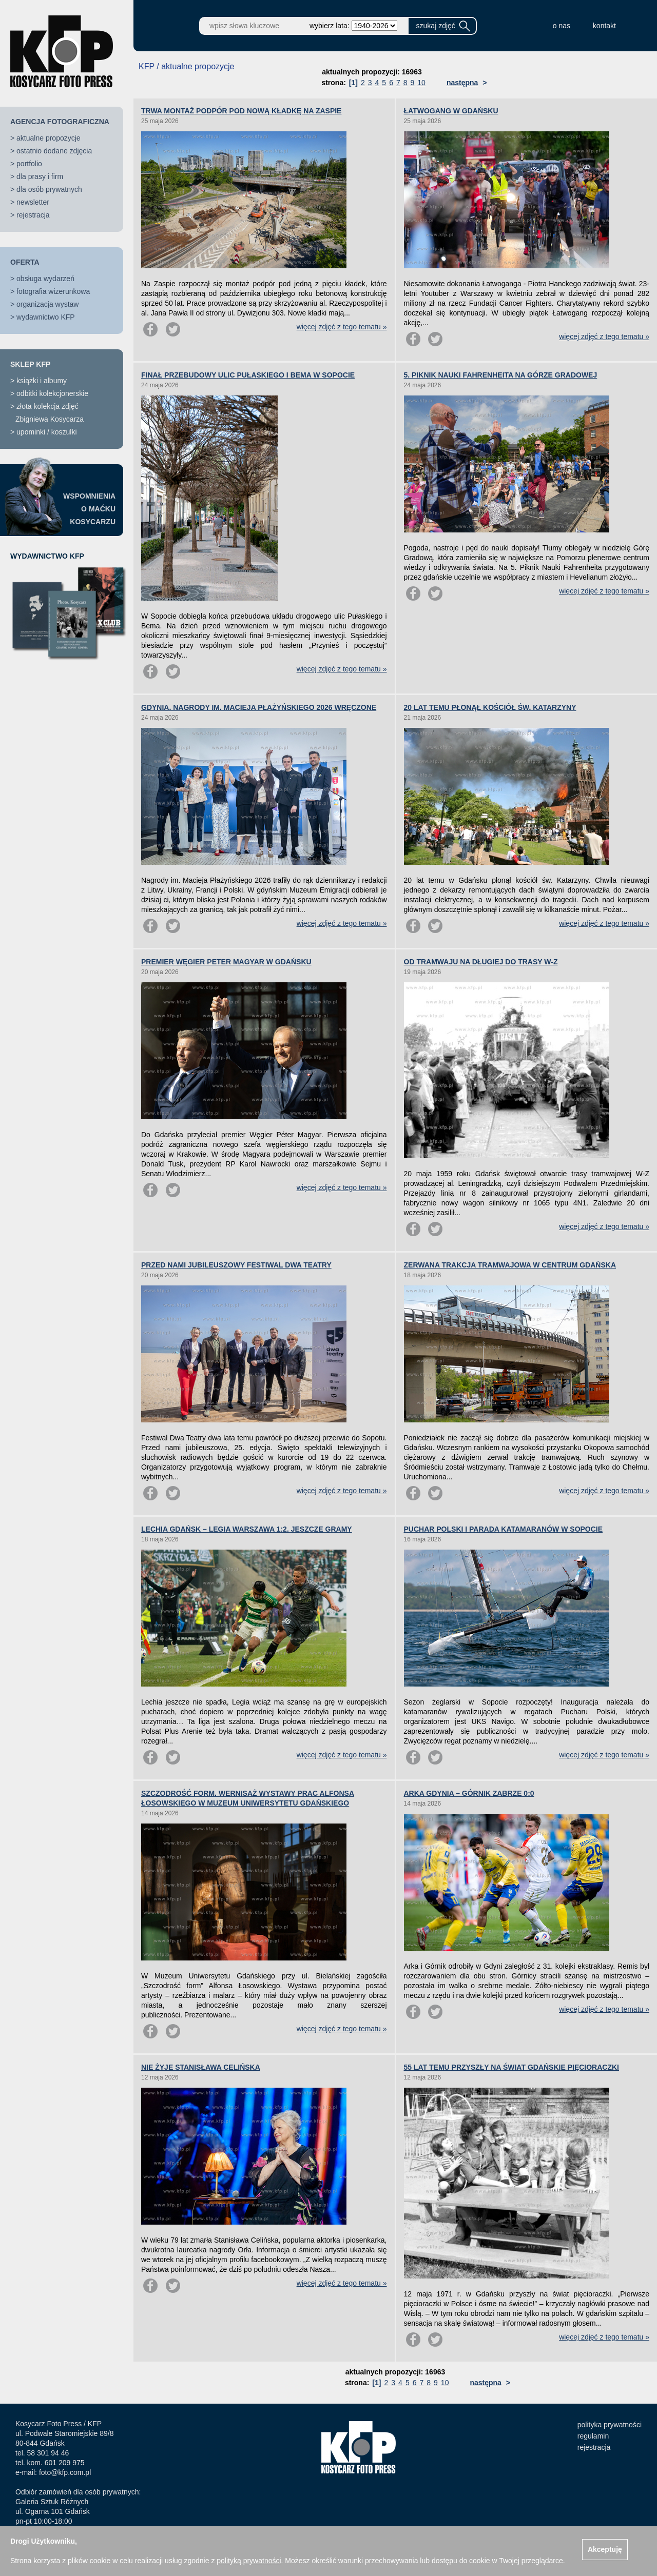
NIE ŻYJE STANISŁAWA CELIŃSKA (200, 2067)
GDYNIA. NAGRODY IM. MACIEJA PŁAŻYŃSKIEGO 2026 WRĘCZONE (258, 707)
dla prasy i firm (39, 176)
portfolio (29, 164)
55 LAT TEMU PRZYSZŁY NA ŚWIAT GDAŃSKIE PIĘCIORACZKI (512, 2067)
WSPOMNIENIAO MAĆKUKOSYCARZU (89, 509)
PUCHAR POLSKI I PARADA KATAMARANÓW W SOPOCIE (503, 1529)
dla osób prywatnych (49, 189)
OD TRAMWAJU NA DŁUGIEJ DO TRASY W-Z (481, 962)
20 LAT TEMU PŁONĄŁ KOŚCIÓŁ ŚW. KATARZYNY (490, 707)
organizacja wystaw (47, 304)
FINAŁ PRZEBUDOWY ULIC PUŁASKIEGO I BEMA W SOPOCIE (248, 375)
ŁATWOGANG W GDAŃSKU (451, 111)
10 (421, 82)
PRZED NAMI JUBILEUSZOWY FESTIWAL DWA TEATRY (236, 1265)
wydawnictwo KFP (45, 317)
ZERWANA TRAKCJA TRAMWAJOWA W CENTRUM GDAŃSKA (510, 1265)
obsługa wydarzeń (45, 278)
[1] (353, 82)
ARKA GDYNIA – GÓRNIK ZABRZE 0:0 (469, 1793)
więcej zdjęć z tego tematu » (342, 327)
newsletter (32, 202)
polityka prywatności (609, 2425)
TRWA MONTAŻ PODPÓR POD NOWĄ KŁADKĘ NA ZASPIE (241, 111)
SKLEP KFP (30, 364)
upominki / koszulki (46, 432)
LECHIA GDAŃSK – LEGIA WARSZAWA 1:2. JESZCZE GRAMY (246, 1529)
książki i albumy (41, 381)
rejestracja (33, 215)
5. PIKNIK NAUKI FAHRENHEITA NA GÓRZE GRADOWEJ (500, 375)
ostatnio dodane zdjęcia (54, 151)
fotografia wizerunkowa (53, 291)
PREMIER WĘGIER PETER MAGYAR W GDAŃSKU (226, 962)
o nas (561, 26)
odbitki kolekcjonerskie (52, 393)
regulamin (593, 2436)
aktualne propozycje (48, 138)
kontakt (604, 26)
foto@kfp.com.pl (65, 2472)
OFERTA (25, 262)
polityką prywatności (249, 2561)
